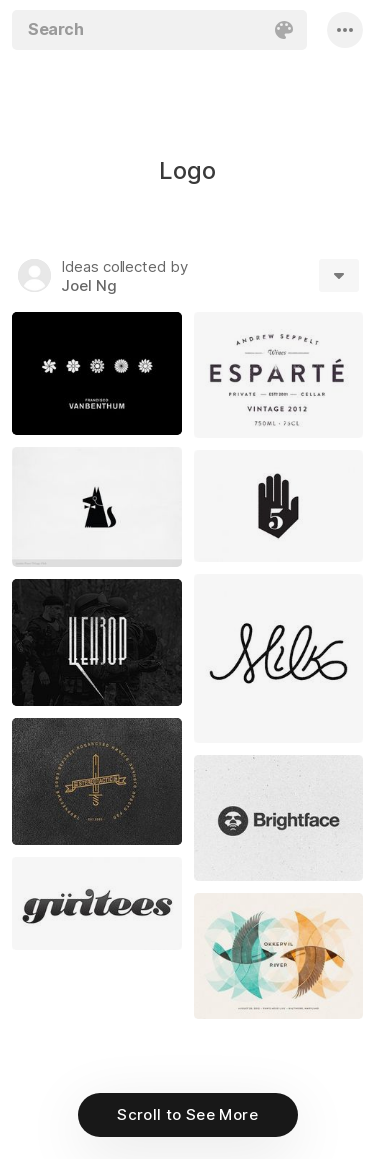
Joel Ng (89, 285)
